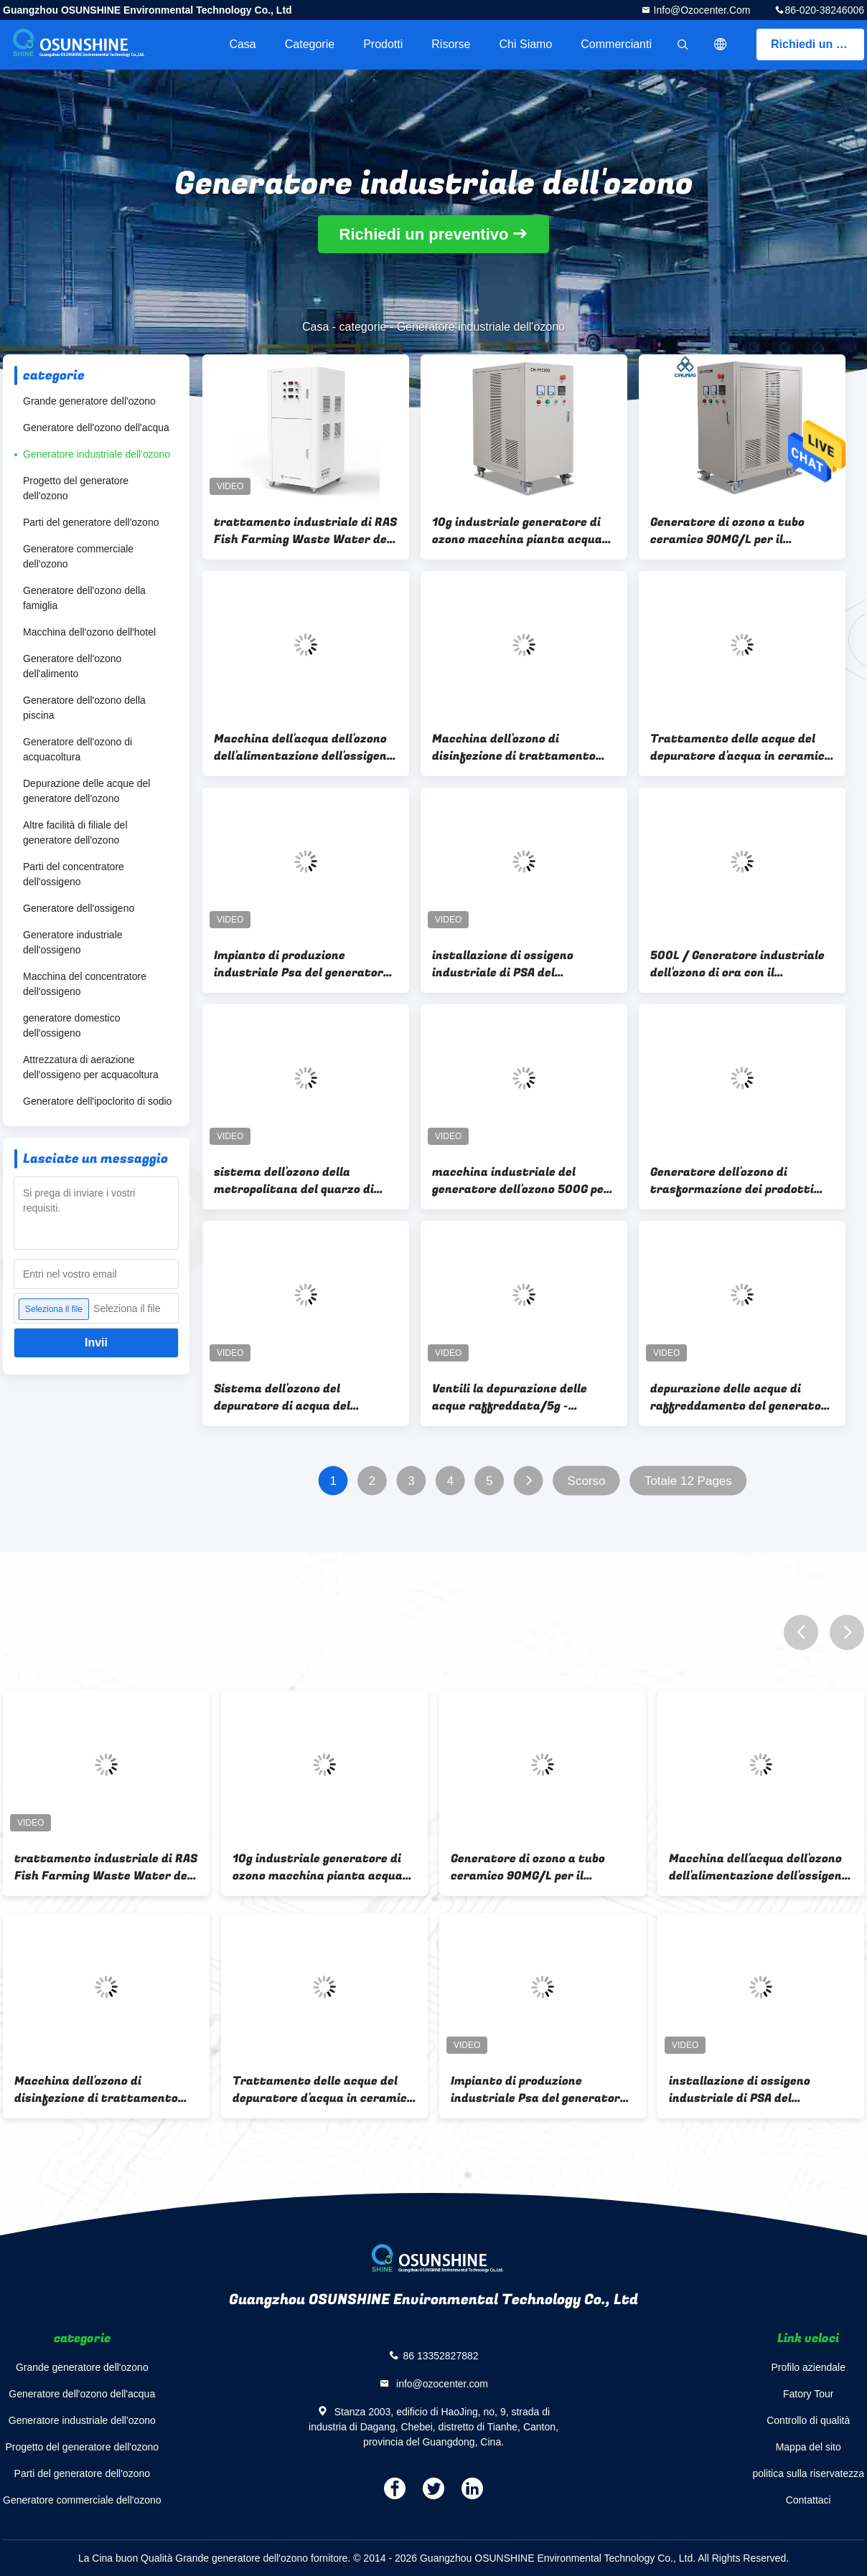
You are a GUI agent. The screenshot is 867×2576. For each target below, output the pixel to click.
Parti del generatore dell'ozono (91, 522)
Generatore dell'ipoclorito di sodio (97, 1101)
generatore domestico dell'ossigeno (71, 1025)
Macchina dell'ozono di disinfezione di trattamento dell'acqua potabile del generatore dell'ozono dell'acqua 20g (523, 747)
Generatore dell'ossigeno (78, 908)
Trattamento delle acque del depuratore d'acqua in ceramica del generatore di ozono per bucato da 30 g (741, 747)
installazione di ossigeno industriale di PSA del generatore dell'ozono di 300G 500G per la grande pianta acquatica (516, 964)
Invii (96, 1342)
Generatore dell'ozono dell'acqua (96, 427)
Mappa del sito (808, 2447)
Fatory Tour (808, 2394)
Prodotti (383, 44)
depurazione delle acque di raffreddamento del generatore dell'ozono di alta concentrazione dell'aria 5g (741, 1397)
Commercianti (616, 44)
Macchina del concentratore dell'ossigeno (84, 984)
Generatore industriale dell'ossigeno (73, 942)
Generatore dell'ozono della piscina (84, 707)
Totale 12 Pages (688, 1481)
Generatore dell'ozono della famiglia (84, 598)
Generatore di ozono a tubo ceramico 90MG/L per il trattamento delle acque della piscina (737, 531)
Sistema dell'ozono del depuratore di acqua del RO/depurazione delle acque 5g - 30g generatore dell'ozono (305, 1397)
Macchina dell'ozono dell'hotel (89, 632)
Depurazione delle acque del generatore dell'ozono (86, 791)
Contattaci (808, 2500)
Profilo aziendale (808, 2367)
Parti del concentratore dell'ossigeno (73, 874)
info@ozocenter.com (701, 10)
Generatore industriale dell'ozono (96, 454)
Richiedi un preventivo (817, 44)
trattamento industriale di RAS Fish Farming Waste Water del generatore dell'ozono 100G (305, 531)
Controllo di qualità (808, 2420)
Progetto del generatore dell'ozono (75, 488)
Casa (242, 44)
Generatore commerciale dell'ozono (78, 556)
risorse (450, 44)
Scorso (587, 1481)
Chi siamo (526, 44)
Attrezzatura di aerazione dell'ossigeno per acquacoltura (91, 1067)
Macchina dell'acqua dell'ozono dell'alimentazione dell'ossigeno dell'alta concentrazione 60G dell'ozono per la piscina (303, 747)
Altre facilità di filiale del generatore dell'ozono (75, 832)
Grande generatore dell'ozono (89, 401)
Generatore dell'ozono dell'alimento (72, 666)
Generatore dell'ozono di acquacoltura (77, 749)
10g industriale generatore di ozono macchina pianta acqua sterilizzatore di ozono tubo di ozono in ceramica (519, 531)
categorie (309, 44)
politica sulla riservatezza (808, 2473)
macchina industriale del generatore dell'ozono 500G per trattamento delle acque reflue (523, 1181)
